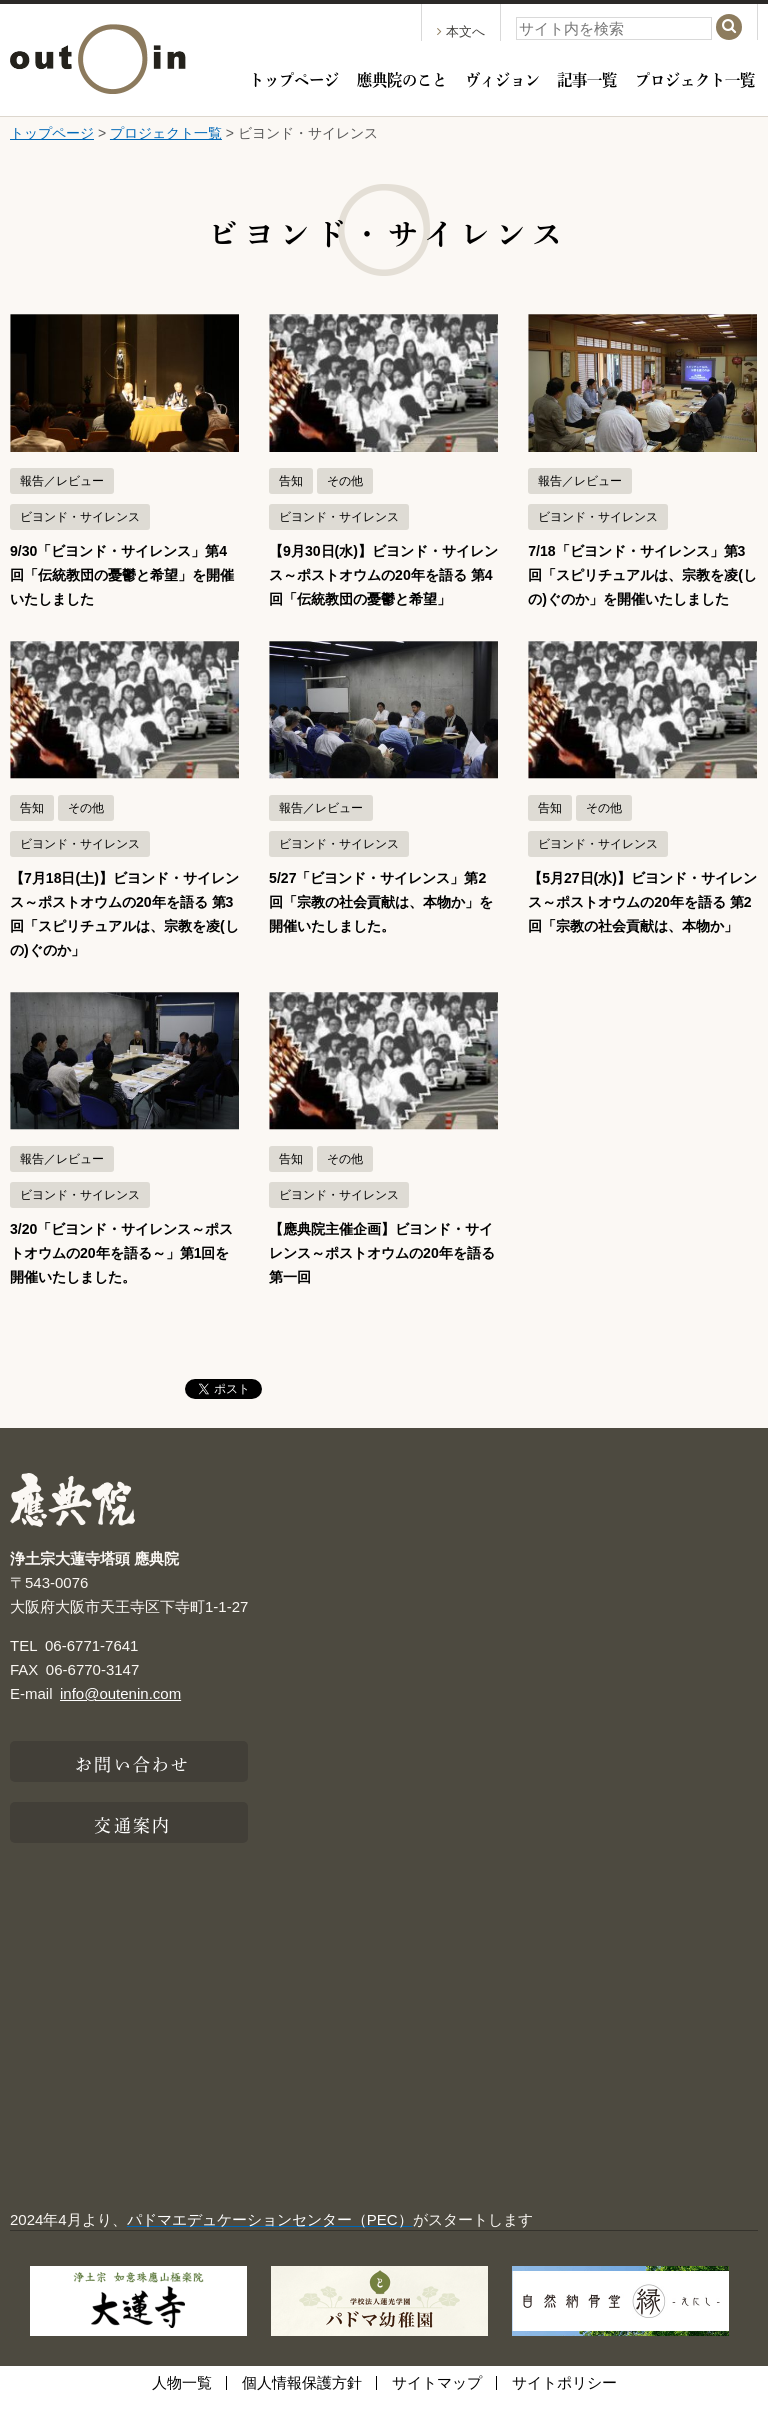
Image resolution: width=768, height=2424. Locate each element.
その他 (345, 481)
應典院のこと (402, 78)
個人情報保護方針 (302, 2406)
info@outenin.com (120, 1717)
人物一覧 (182, 2406)
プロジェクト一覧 (695, 78)
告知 (291, 481)
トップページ (294, 78)
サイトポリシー (564, 2406)
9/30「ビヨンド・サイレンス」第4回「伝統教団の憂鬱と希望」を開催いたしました (122, 574)
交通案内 (132, 1847)
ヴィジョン (502, 78)
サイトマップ (437, 2406)
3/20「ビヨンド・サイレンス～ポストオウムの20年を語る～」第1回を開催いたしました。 (122, 1276)
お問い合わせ (132, 1786)
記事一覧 (587, 78)
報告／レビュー (62, 481)
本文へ (461, 31)
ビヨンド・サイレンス (80, 517)
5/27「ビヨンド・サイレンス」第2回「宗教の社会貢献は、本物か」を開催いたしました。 (381, 925)
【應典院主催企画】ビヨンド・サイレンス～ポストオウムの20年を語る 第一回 (382, 1276)
